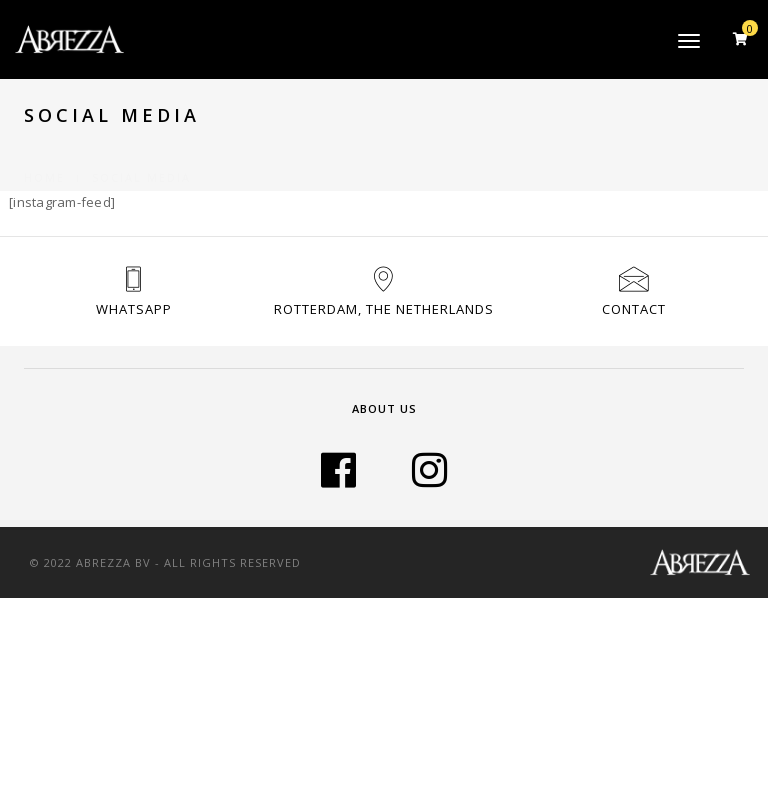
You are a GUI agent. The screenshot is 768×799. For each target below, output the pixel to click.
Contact (634, 309)
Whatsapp (134, 309)
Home (44, 153)
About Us (384, 408)
